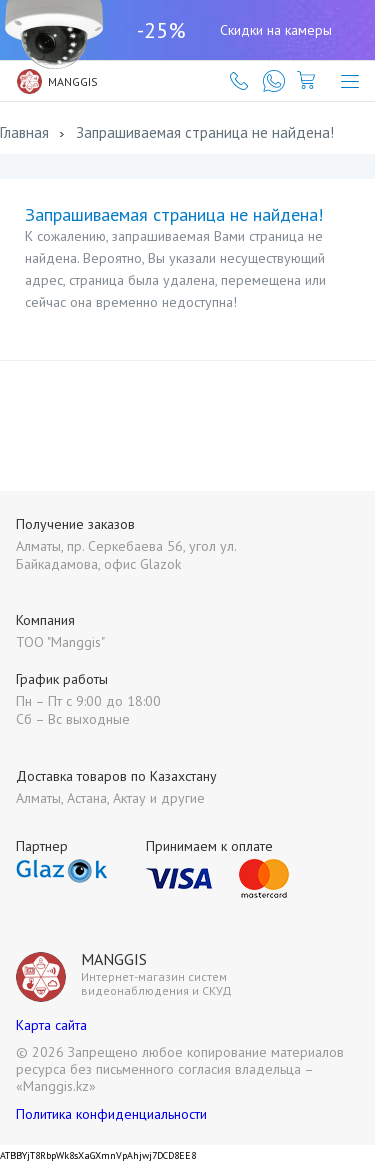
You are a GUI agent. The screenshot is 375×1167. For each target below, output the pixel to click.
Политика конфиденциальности (111, 1114)
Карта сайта (51, 1025)
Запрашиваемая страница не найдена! (205, 132)
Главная (24, 132)
